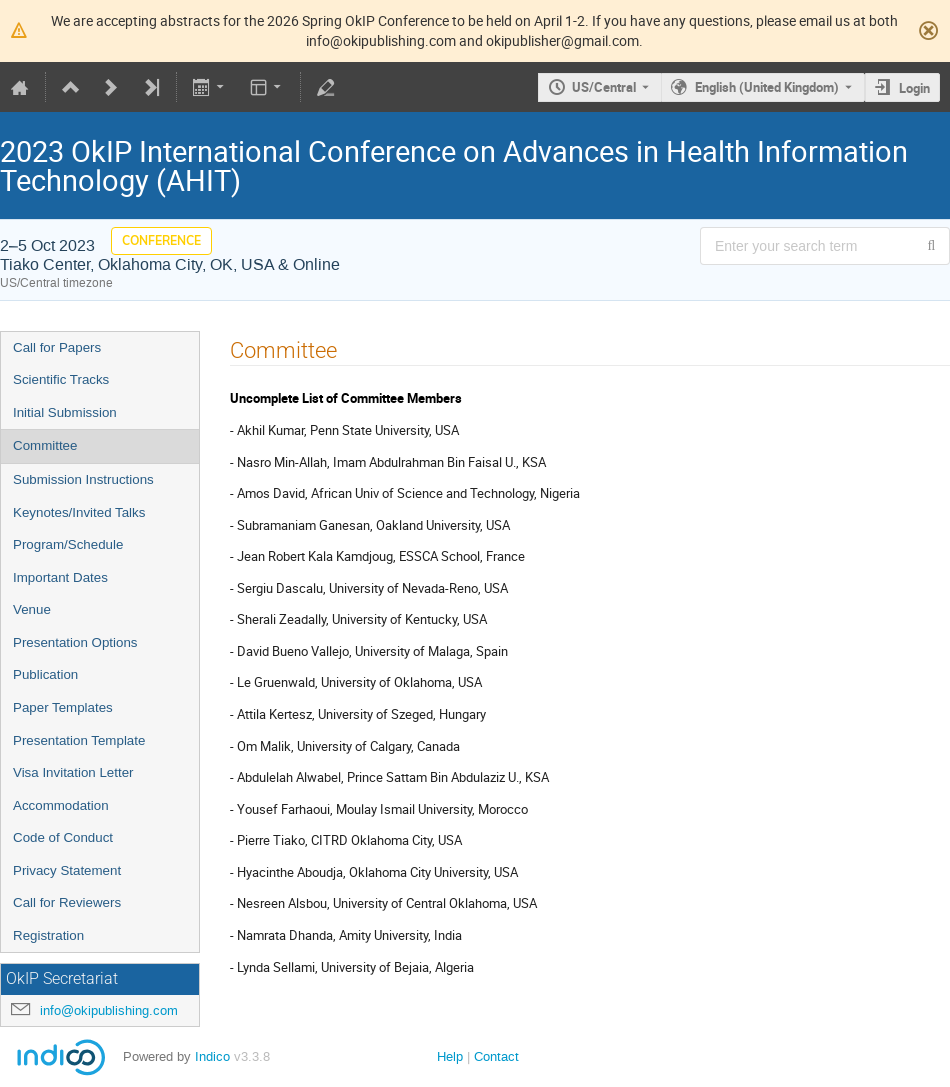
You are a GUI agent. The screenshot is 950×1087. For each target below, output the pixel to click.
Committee (45, 445)
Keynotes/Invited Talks (79, 512)
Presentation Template (79, 740)
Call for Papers (57, 347)
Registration (48, 935)
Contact (496, 1056)
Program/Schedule (68, 544)
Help (450, 1056)
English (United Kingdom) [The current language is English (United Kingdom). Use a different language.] (767, 87)
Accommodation (61, 805)
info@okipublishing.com (109, 1010)
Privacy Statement (67, 870)
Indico (212, 1056)
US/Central (604, 87)
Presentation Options (75, 642)
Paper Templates (63, 707)
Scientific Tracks (61, 379)
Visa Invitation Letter (73, 772)
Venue (32, 609)
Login (914, 88)
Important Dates (60, 577)
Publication (45, 674)
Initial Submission (65, 412)
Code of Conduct (63, 837)
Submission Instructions (83, 479)
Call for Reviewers (67, 902)
